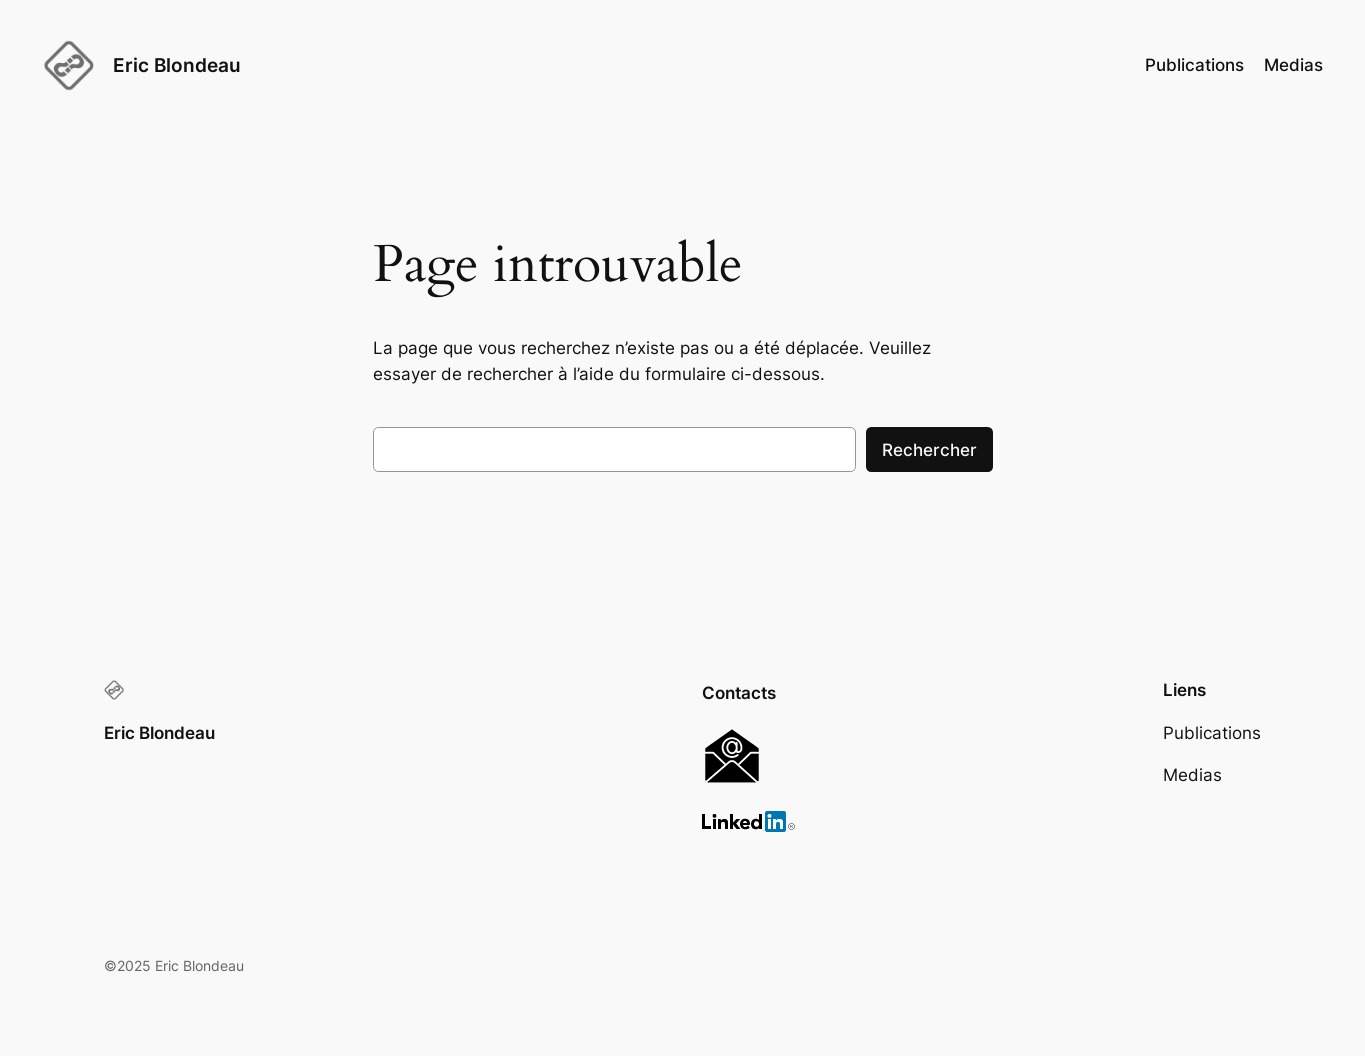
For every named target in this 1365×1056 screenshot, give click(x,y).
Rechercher (929, 450)
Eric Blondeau (177, 65)
